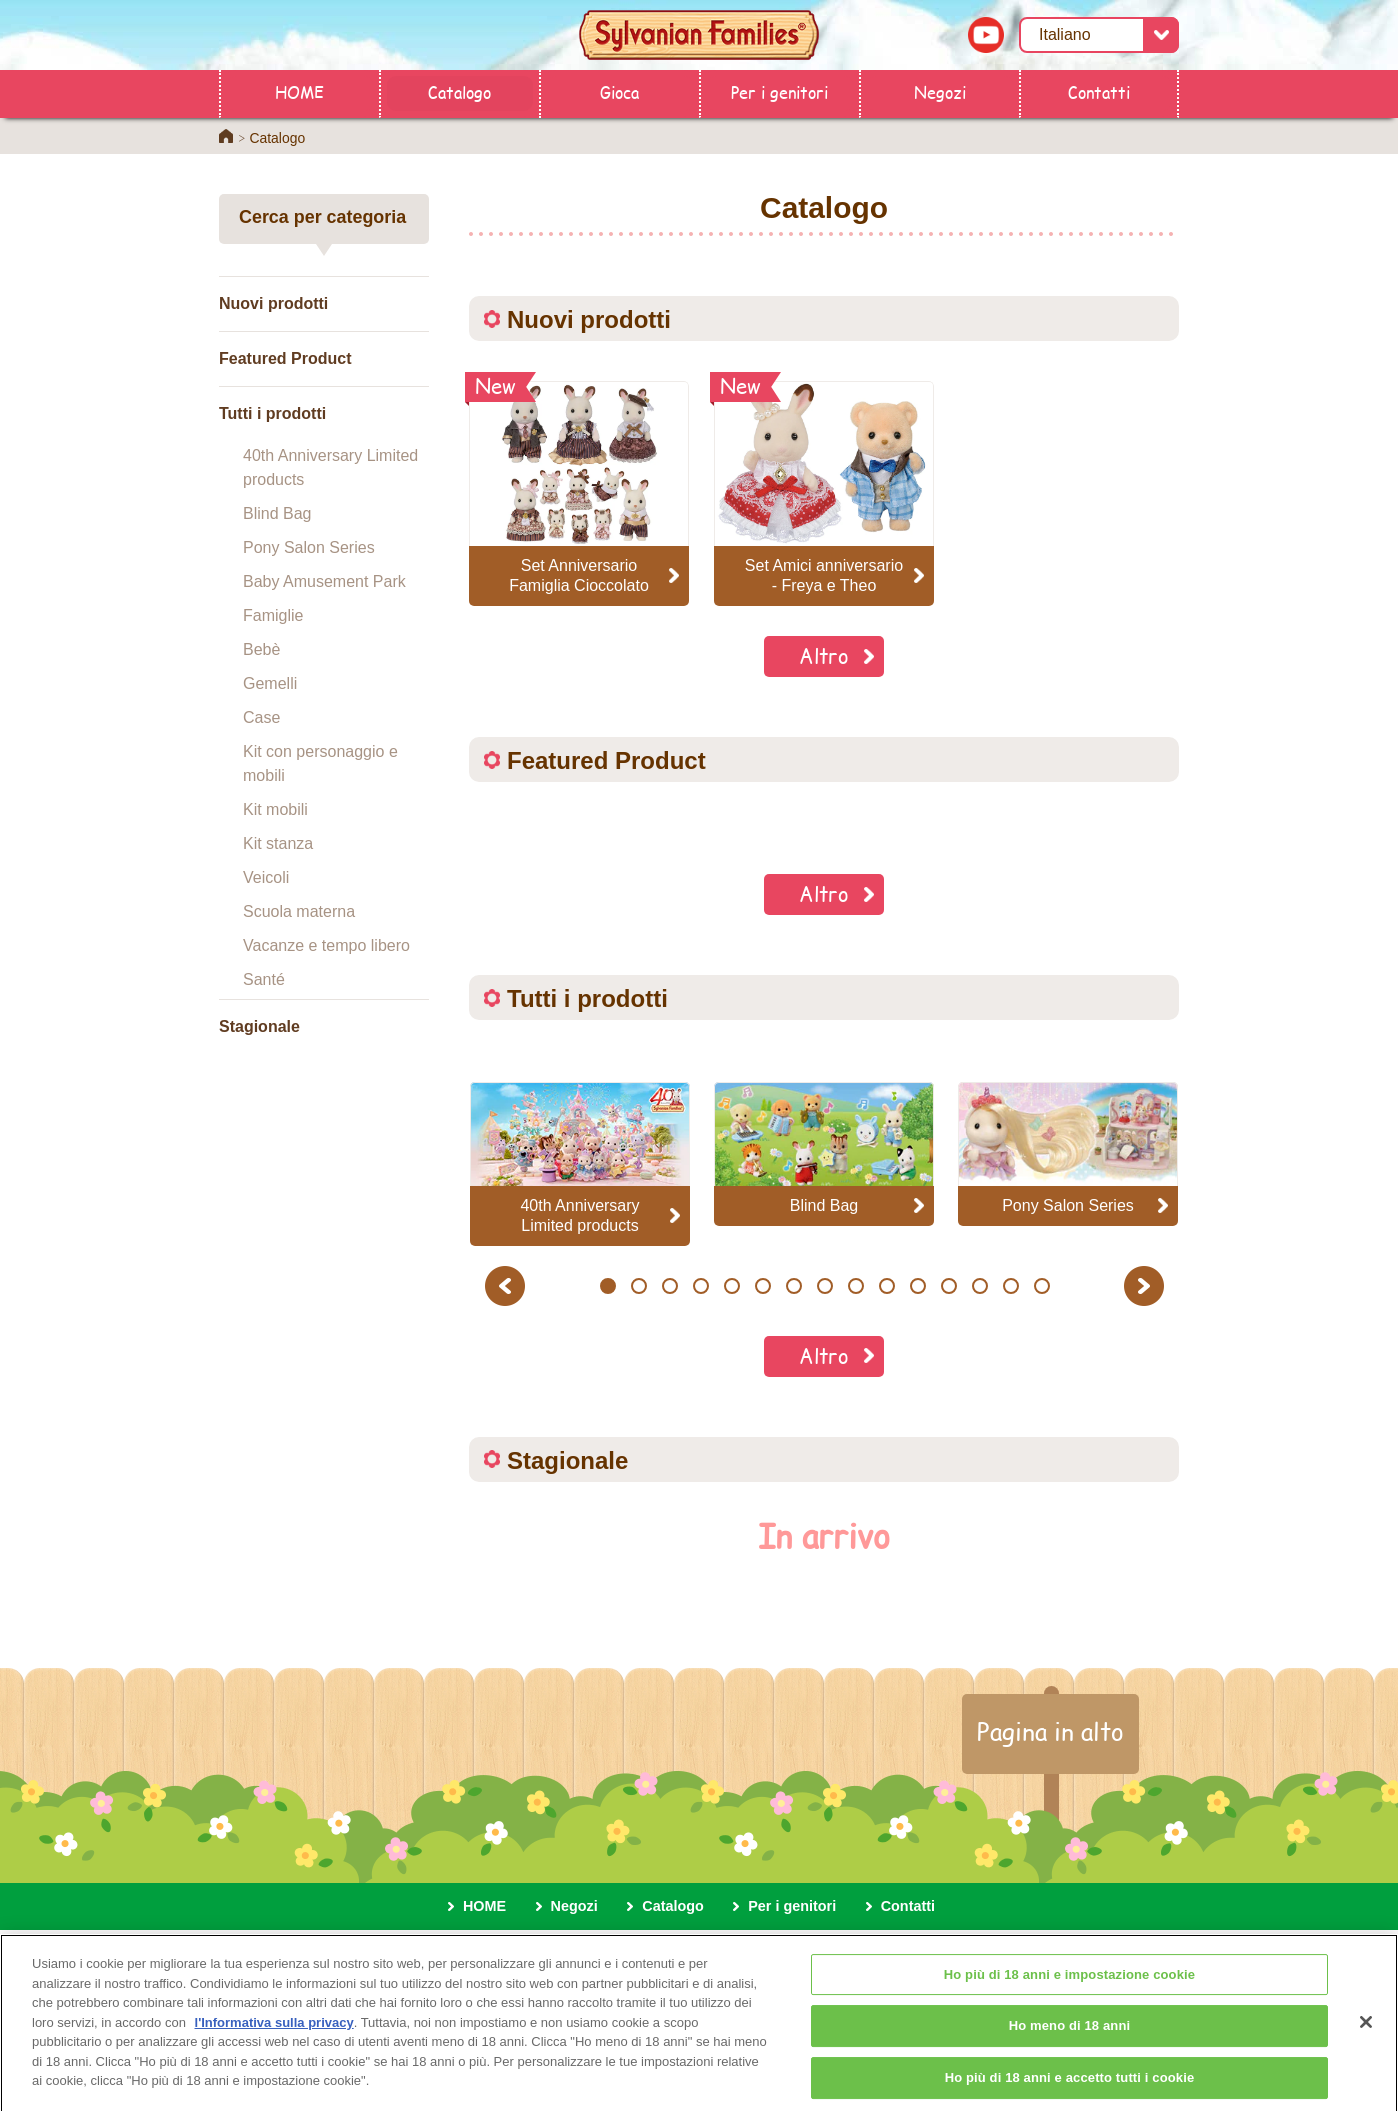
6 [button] (762, 1286)
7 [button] (793, 1286)
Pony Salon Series (309, 547)
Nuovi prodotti (273, 303)
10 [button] (886, 1286)
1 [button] (607, 1286)
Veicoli (266, 877)
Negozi (940, 91)
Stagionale (259, 1026)
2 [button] (638, 1286)
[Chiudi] (1366, 2032)
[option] (580, 1163)
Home (226, 136)
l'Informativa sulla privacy (274, 2032)
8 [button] (824, 1286)
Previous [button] (508, 1285)
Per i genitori (779, 91)
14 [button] (1010, 1286)
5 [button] (731, 1286)
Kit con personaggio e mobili (320, 763)
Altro (824, 655)
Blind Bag (277, 513)
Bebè (261, 649)
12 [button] (948, 1286)
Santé (264, 979)
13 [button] (979, 1286)
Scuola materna (299, 911)
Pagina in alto (1050, 1731)
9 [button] (855, 1286)
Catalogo (459, 91)
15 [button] (1041, 1286)
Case (261, 717)
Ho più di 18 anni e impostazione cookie (1069, 1984)
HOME (299, 91)
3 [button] (669, 1286)
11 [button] (917, 1286)
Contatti (1099, 91)
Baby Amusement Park (324, 581)
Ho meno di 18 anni (1070, 2036)
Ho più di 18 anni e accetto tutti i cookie (1070, 2087)
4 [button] (700, 1286)
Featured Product (285, 358)
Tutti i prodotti (272, 413)
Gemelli (270, 683)
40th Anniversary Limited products (330, 467)
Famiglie (273, 615)
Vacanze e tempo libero (326, 945)
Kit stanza (278, 843)
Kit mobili (275, 809)
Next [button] (1146, 1285)
